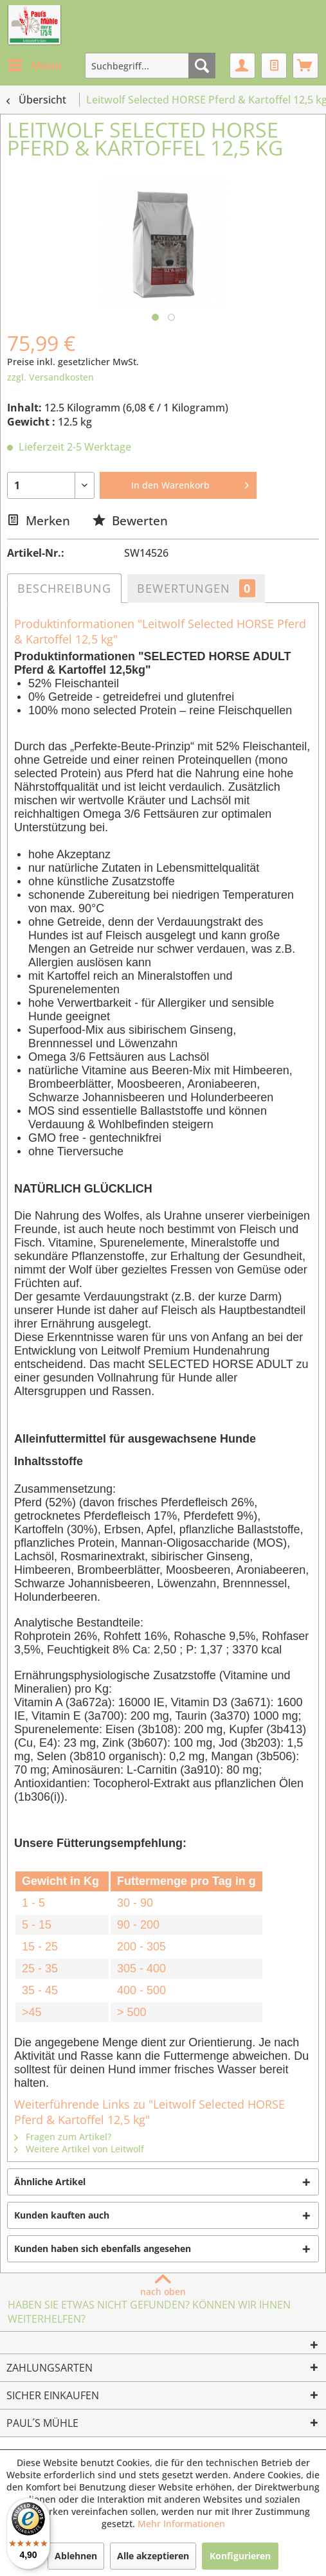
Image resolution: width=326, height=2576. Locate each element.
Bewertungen (196, 588)
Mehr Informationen (181, 2523)
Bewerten (130, 520)
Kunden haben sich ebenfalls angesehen (102, 2248)
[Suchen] (201, 65)
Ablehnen (76, 2556)
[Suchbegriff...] (150, 65)
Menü (35, 64)
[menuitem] (34, 65)
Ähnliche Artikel (50, 2181)
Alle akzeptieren (153, 2556)
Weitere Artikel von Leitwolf (79, 2149)
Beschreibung (64, 588)
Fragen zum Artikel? (62, 2136)
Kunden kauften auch (61, 2215)
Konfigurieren (240, 2556)
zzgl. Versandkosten (50, 377)
